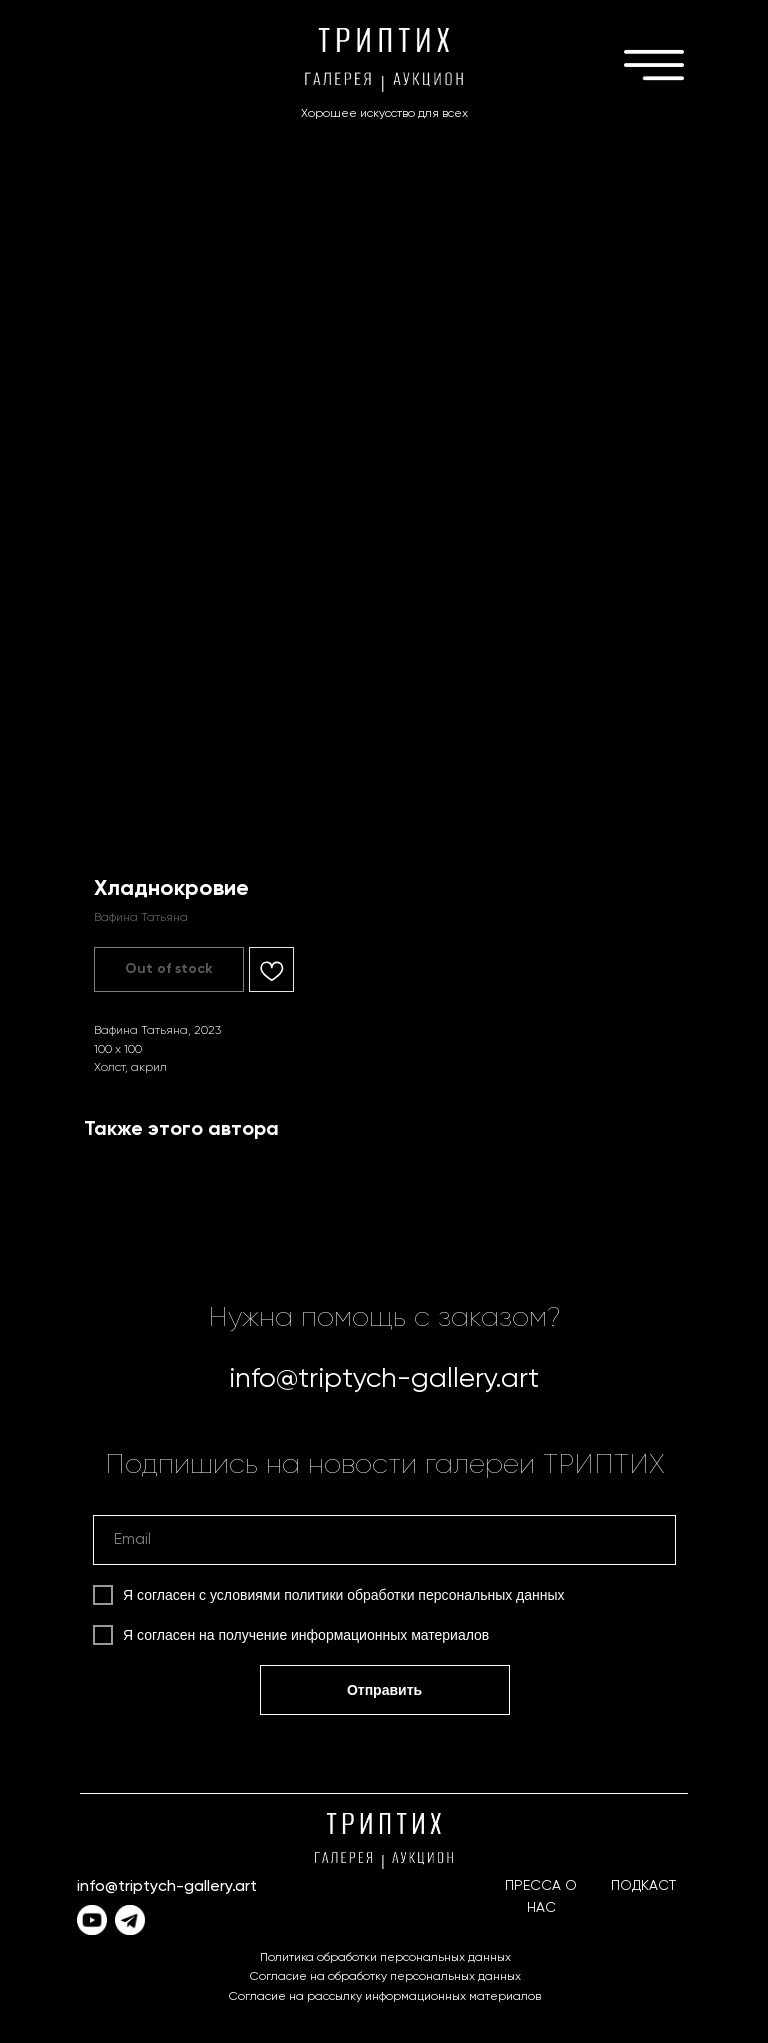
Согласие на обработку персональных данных (385, 1977)
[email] (384, 1540)
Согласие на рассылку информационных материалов (385, 1997)
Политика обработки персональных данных (385, 1958)
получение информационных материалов (354, 1635)
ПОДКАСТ (643, 1886)
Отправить (384, 1690)
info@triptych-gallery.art (384, 1379)
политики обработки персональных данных (424, 1595)
